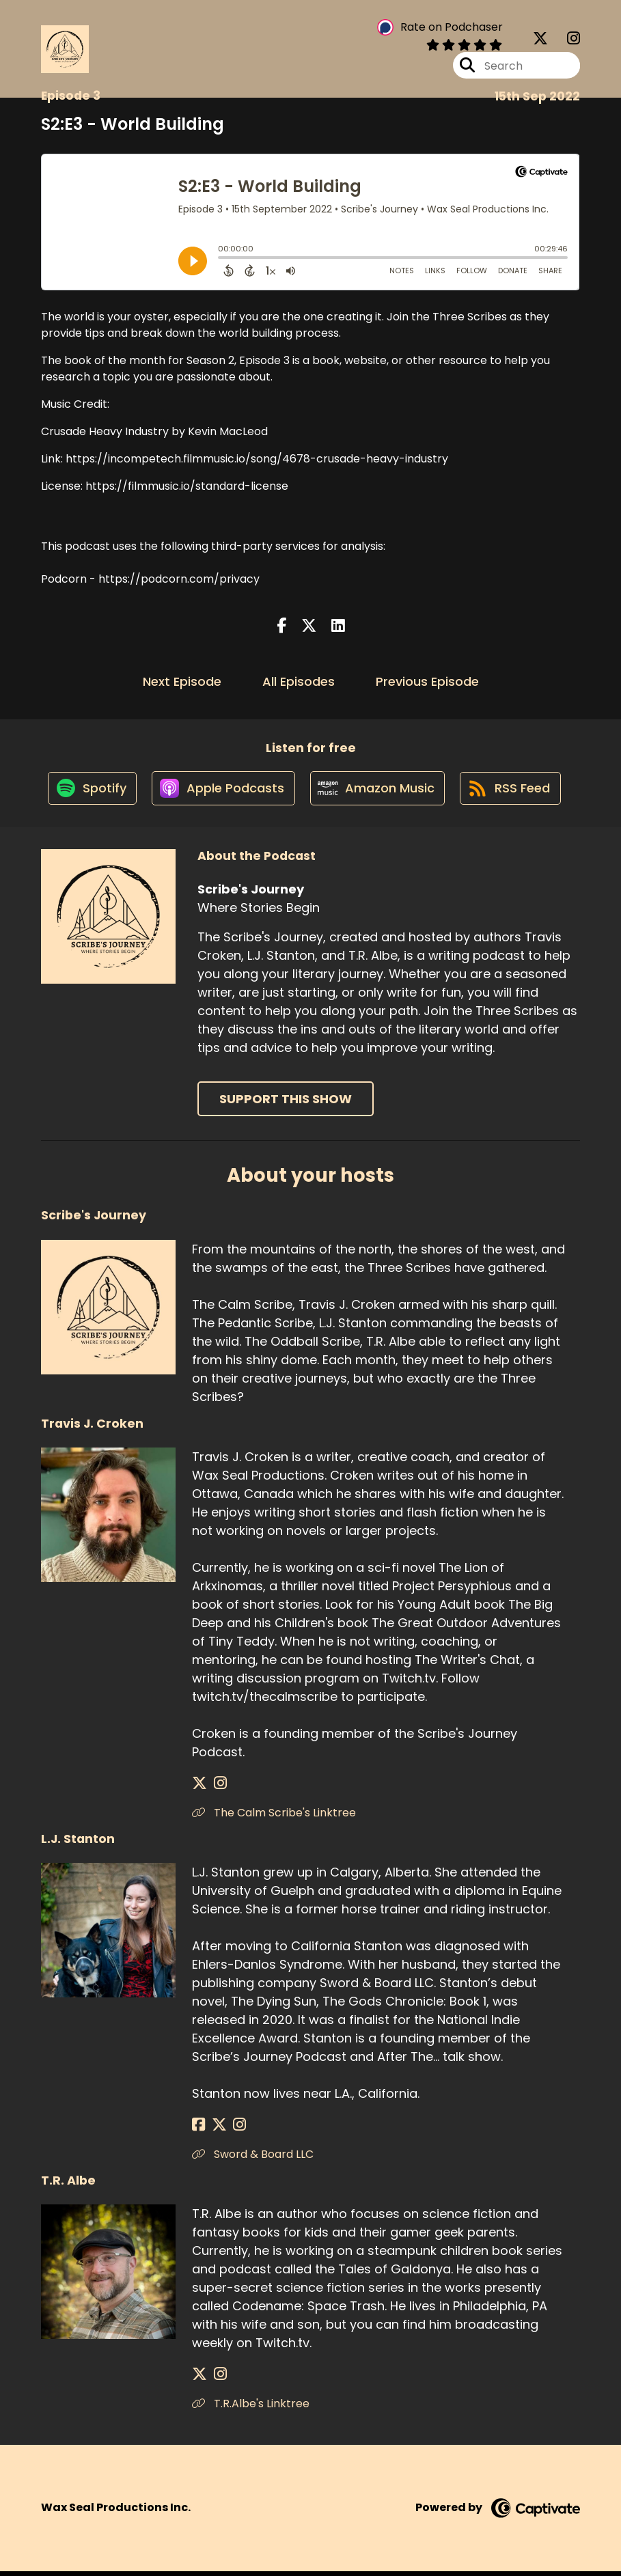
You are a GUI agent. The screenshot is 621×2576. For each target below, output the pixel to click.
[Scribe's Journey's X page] (540, 40)
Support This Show (285, 1103)
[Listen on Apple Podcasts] (221, 792)
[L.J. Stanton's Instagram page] (231, 2129)
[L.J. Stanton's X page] (215, 2129)
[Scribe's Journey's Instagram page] (565, 40)
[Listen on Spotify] (87, 792)
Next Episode (182, 681)
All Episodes (298, 681)
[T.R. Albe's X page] (199, 2379)
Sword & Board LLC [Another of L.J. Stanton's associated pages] (253, 2159)
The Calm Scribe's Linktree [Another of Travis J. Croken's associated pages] (274, 1817)
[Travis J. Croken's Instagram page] (216, 1788)
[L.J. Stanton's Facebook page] (198, 2129)
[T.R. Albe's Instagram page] (216, 2379)
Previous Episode (427, 681)
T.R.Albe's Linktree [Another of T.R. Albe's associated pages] (250, 2408)
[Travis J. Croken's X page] (199, 1788)
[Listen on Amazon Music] (378, 792)
